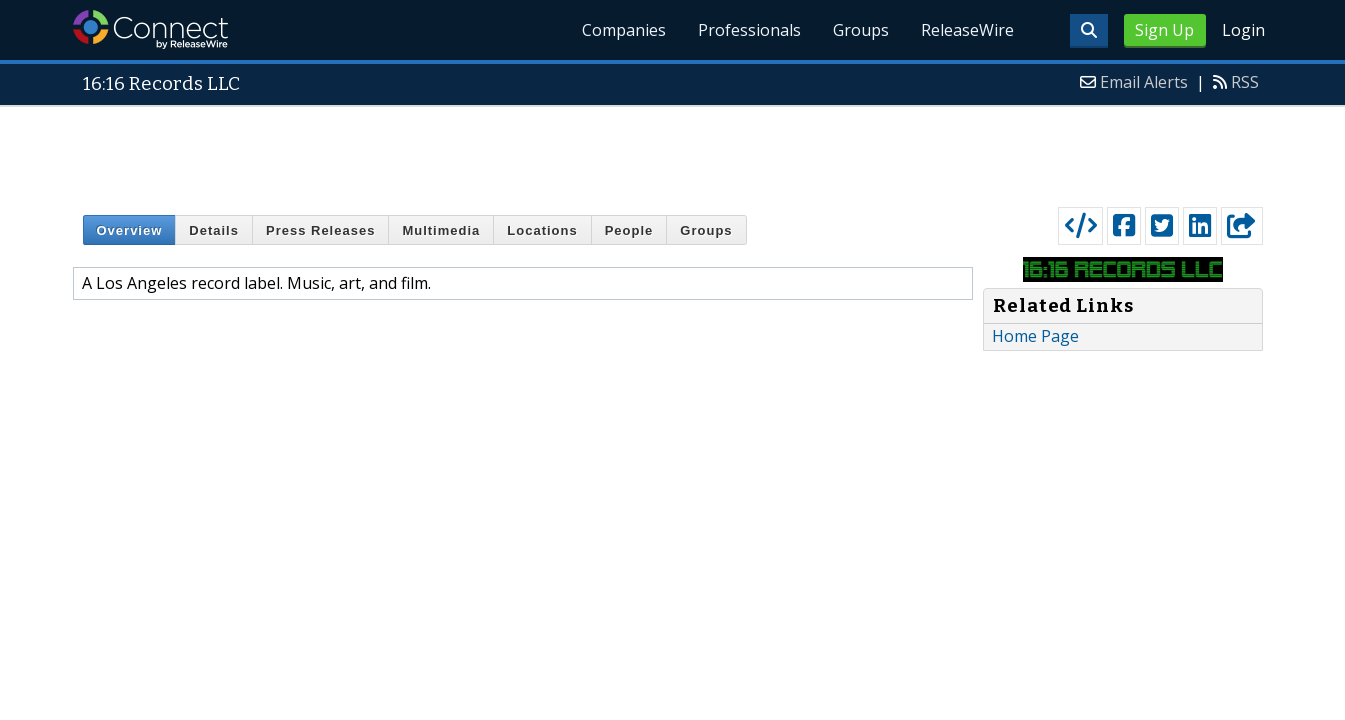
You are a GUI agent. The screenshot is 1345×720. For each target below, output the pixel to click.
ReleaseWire (967, 30)
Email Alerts (1144, 82)
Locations (542, 230)
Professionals (749, 30)
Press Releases (320, 230)
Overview (130, 230)
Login (1243, 30)
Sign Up (1164, 30)
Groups (861, 30)
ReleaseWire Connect (150, 29)
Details (214, 230)
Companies (624, 30)
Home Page (1035, 336)
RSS (1245, 82)
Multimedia (441, 230)
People (629, 230)
